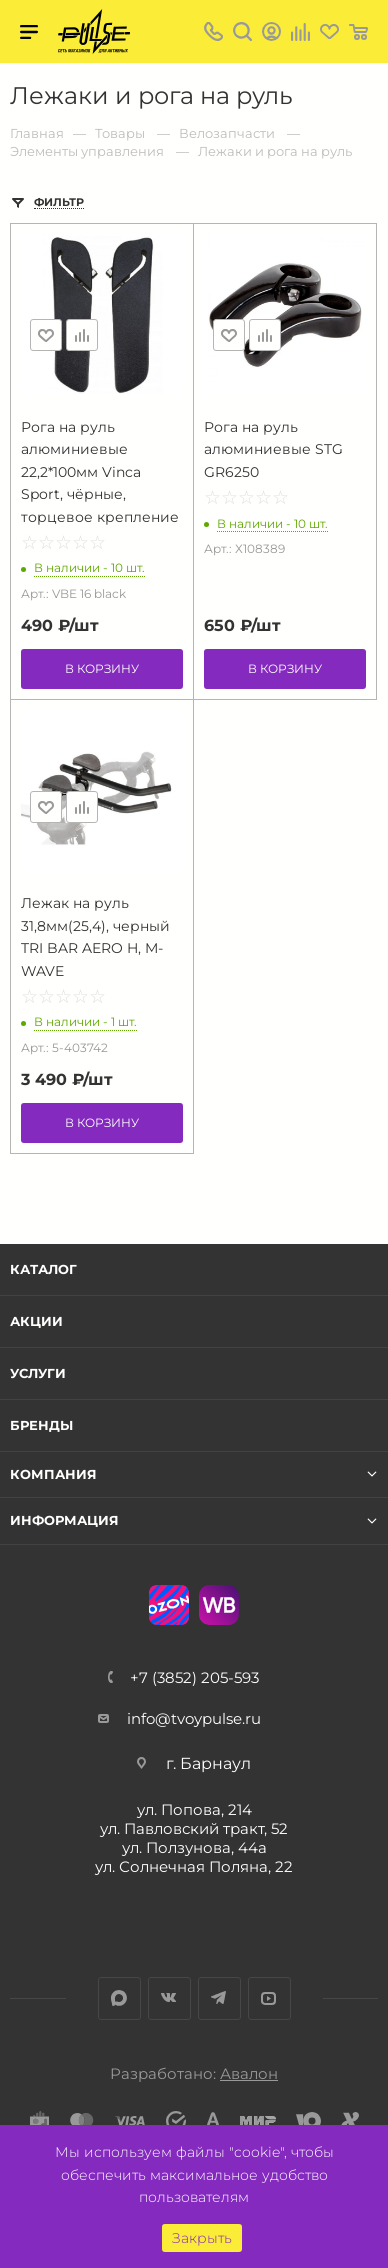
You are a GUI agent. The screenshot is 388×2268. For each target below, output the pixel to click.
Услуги (38, 1373)
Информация (64, 1520)
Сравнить (82, 335)
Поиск (242, 31)
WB (219, 1605)
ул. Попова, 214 (194, 1809)
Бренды (41, 1425)
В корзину (102, 668)
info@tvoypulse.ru (194, 1718)
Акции (36, 1321)
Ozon (169, 1605)
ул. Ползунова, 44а (194, 1847)
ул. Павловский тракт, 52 (194, 1828)
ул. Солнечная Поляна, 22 (194, 1866)
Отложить (46, 335)
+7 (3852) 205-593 (194, 1677)
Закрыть (202, 2238)
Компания (53, 1474)
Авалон (249, 2073)
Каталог (43, 1269)
